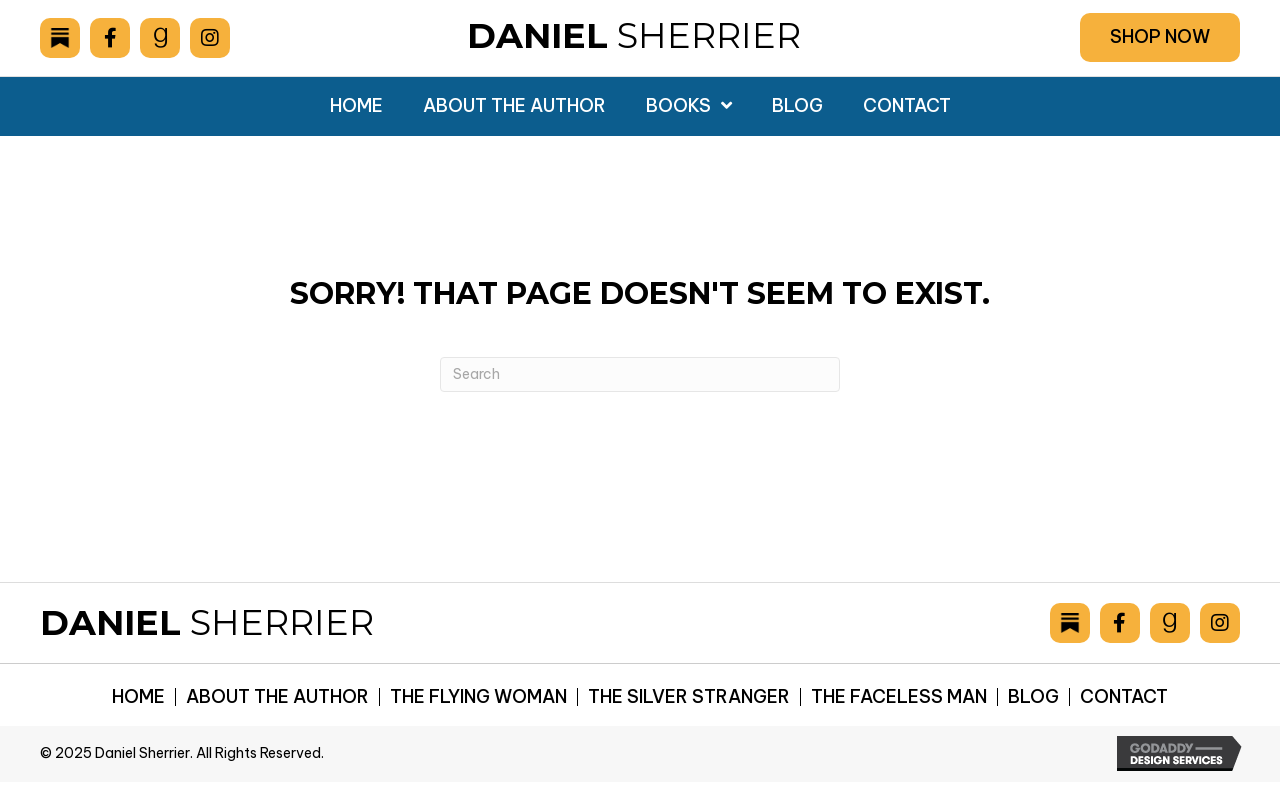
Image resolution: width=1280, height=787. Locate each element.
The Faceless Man (899, 697)
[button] (1160, 37)
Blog (1033, 697)
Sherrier (634, 35)
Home (138, 697)
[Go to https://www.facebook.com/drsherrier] (110, 38)
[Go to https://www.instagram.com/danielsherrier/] (210, 38)
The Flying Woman (478, 697)
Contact (1124, 697)
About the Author (277, 697)
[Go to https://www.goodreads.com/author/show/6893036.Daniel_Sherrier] (160, 38)
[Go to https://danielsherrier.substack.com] (60, 38)
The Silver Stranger (689, 697)
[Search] (640, 374)
